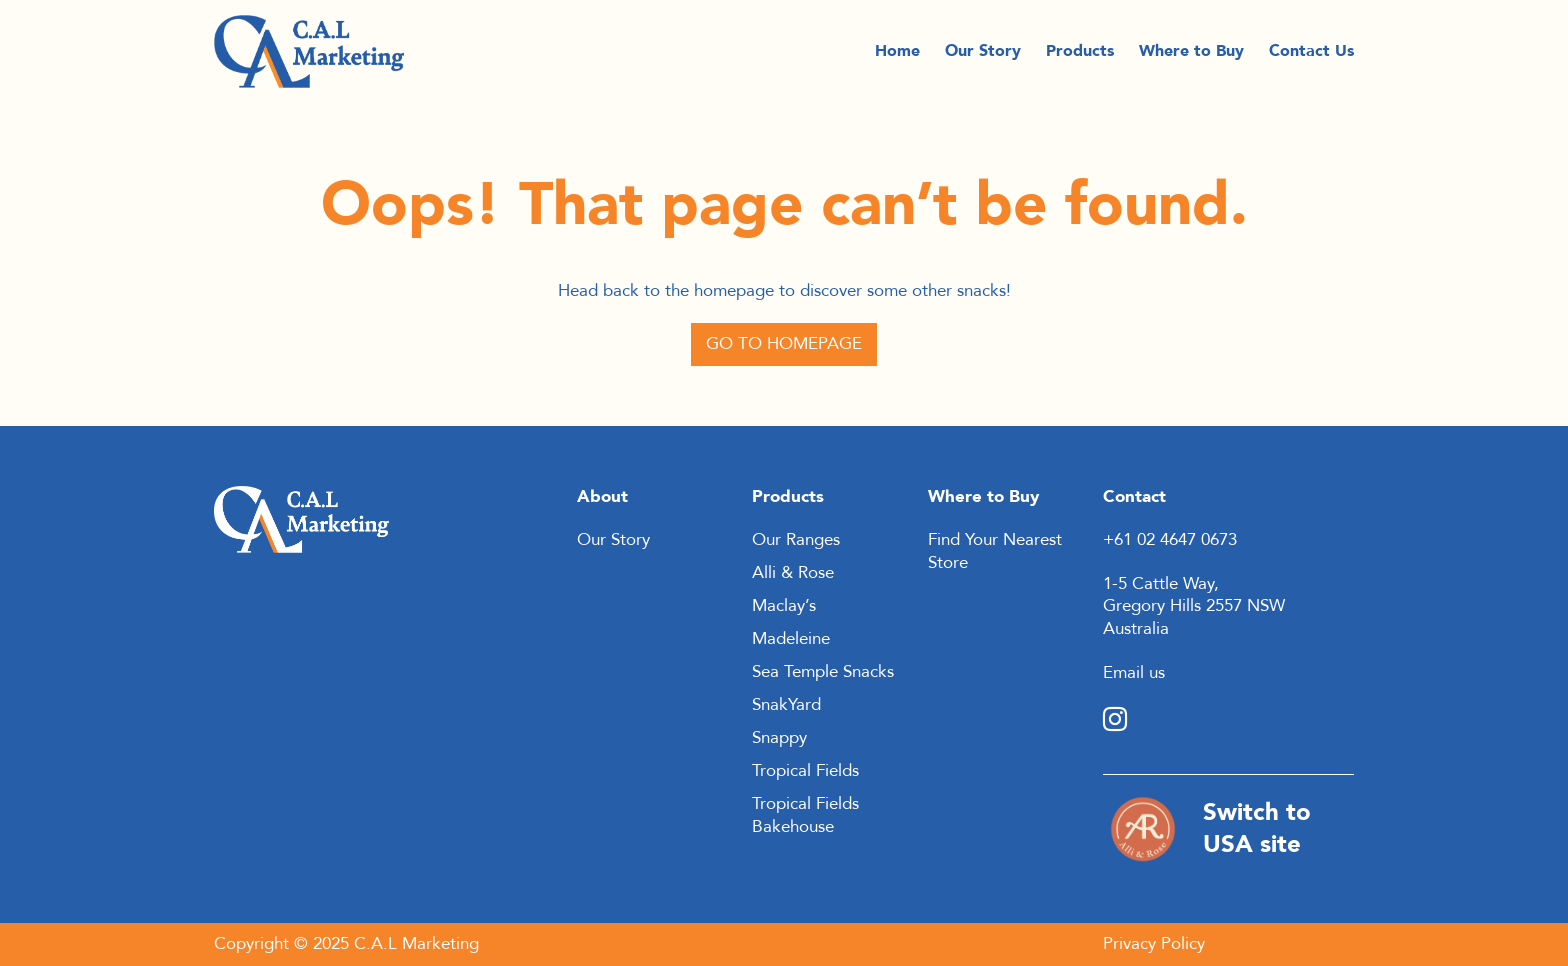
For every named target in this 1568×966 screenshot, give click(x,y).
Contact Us (1311, 56)
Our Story (983, 56)
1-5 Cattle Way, (1161, 583)
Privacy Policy (1154, 943)
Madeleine (791, 638)
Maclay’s (784, 605)
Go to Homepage (784, 343)
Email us (1134, 672)
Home (897, 56)
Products (1080, 56)
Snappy (779, 737)
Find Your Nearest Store (995, 551)
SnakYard (786, 704)
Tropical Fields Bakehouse (805, 815)
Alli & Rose (793, 572)
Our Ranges (796, 539)
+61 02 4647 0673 (1170, 539)
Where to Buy (1191, 56)
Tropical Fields (805, 770)
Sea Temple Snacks (823, 671)
